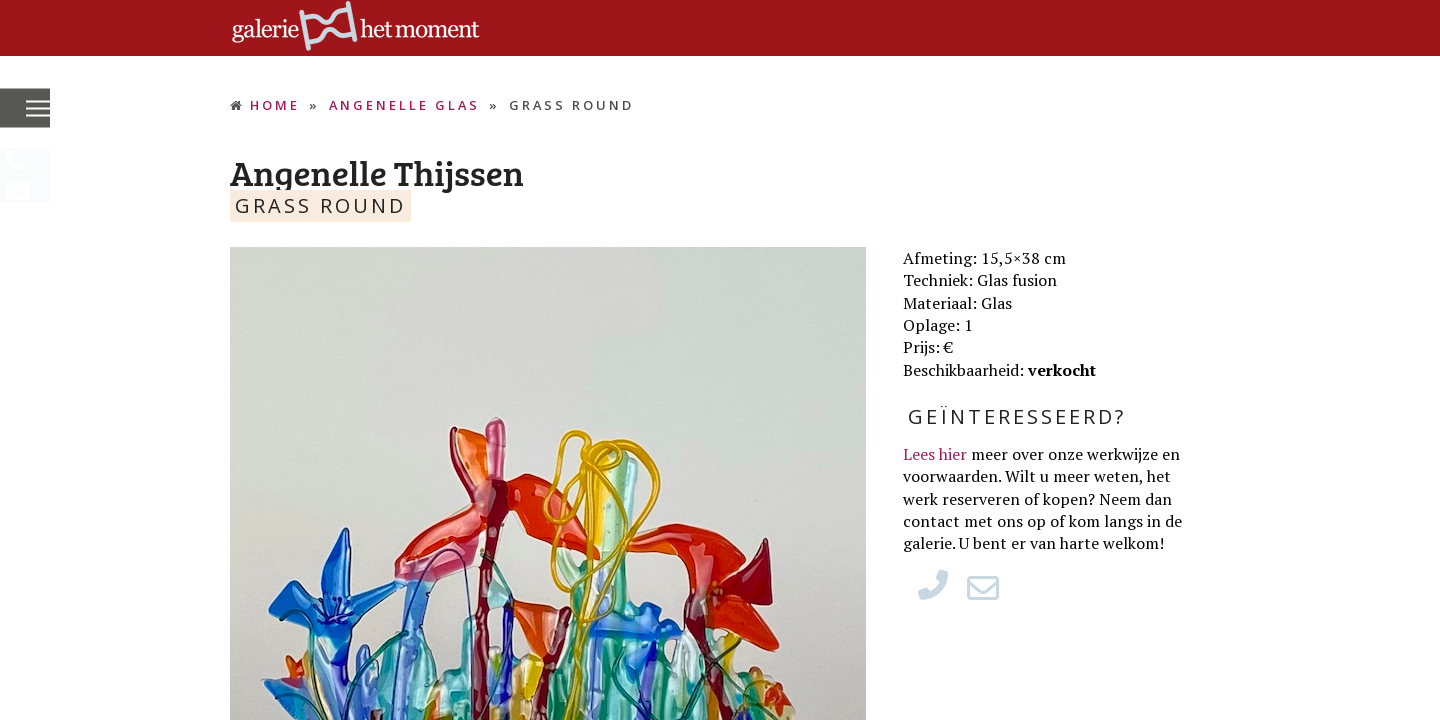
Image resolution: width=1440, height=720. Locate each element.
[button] (38, 109)
